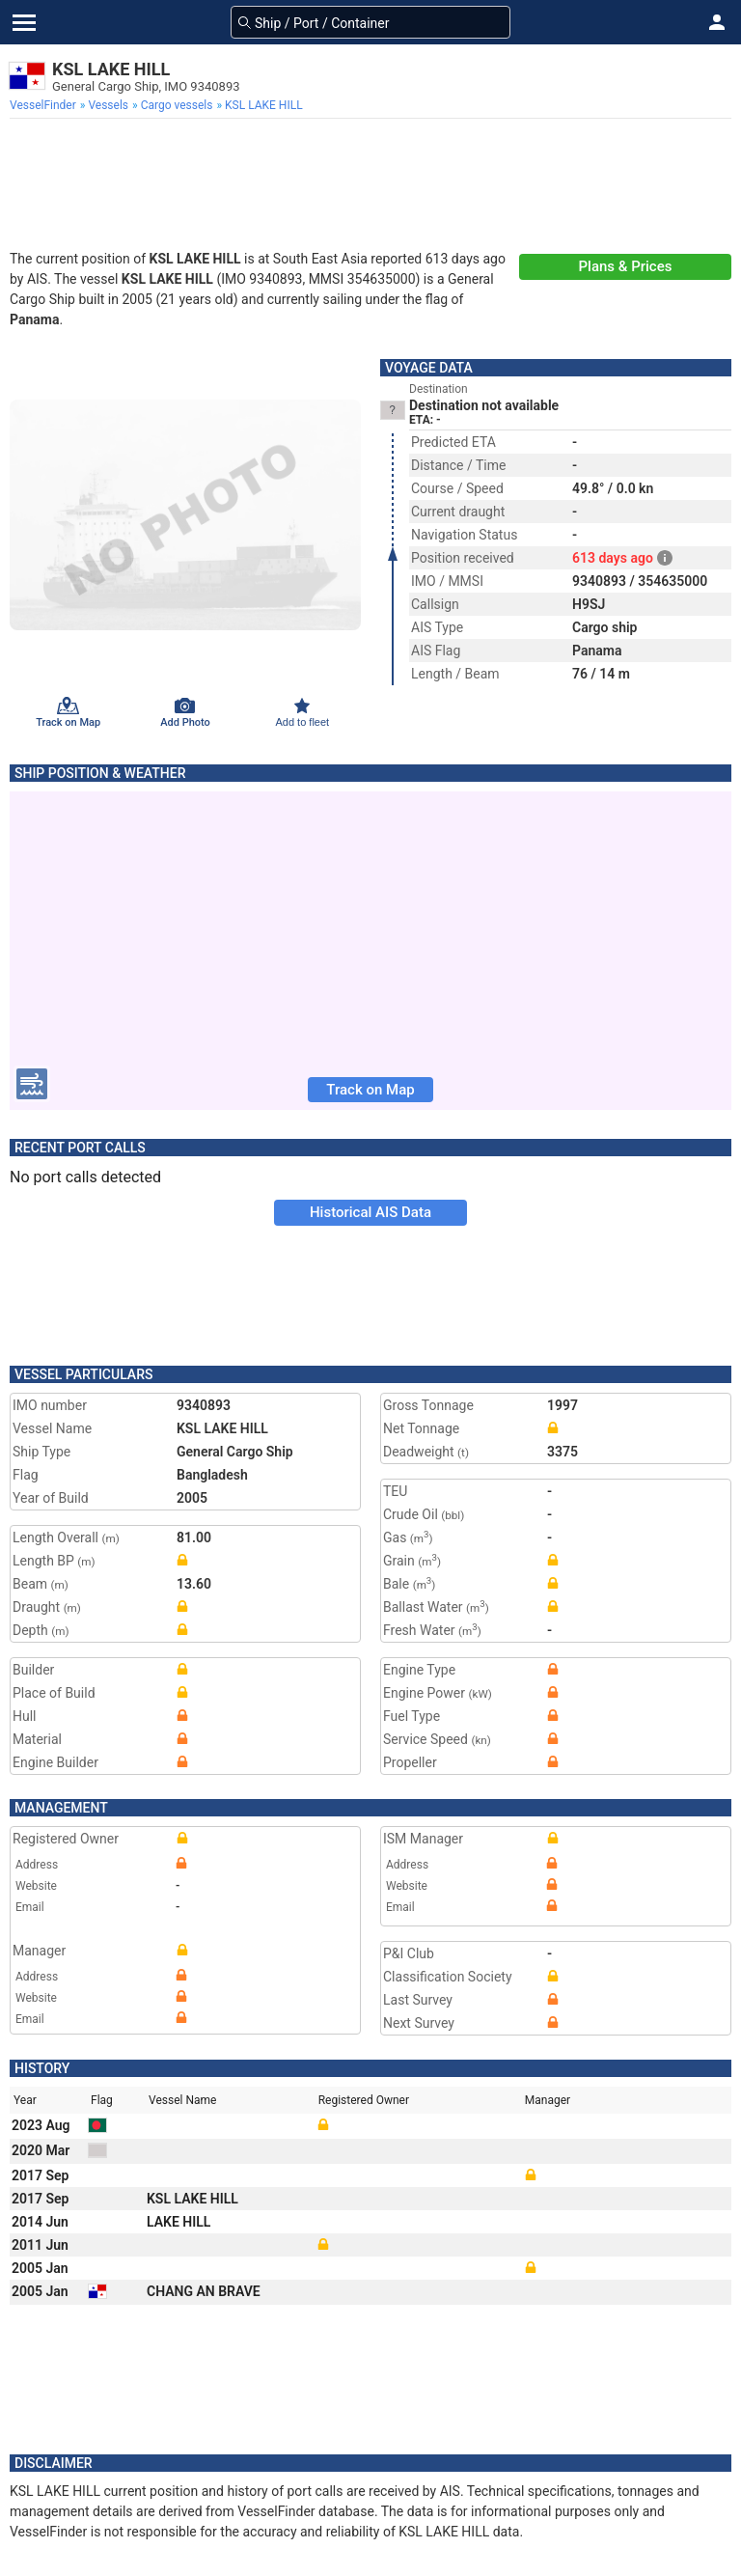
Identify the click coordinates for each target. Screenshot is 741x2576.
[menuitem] (45, 105)
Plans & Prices (625, 266)
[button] (717, 22)
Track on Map (370, 1089)
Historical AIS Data (370, 1212)
